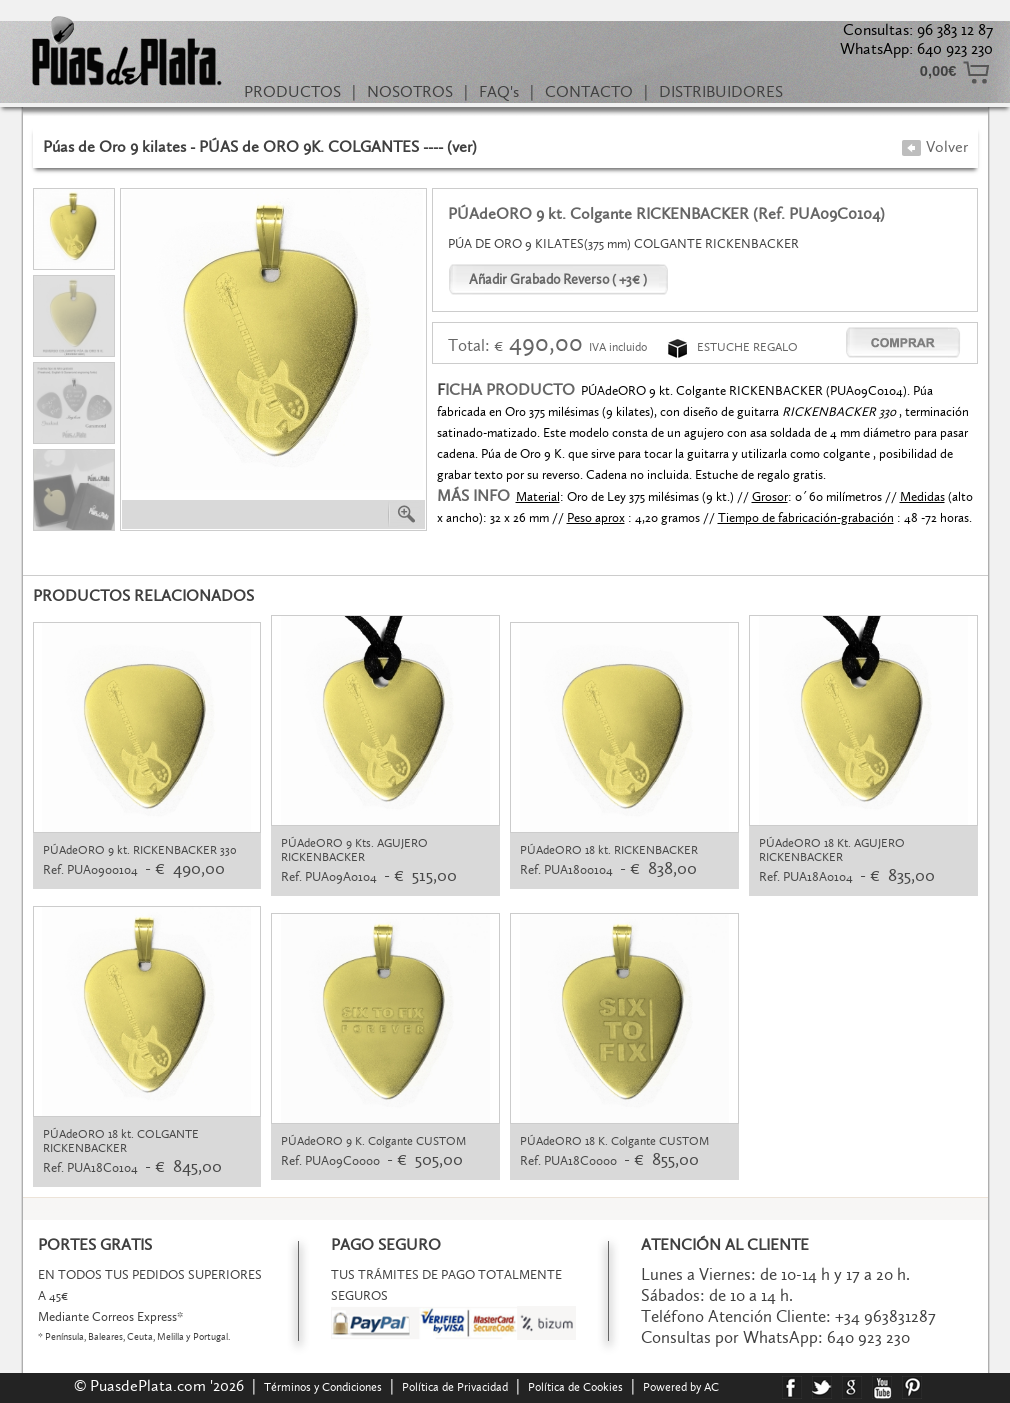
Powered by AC (682, 1387)
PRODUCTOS (292, 91)
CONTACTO (589, 91)
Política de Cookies (575, 1387)
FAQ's (499, 91)
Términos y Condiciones (323, 1387)
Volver (934, 146)
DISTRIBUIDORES (721, 91)
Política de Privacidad (455, 1387)
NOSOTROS (410, 91)
